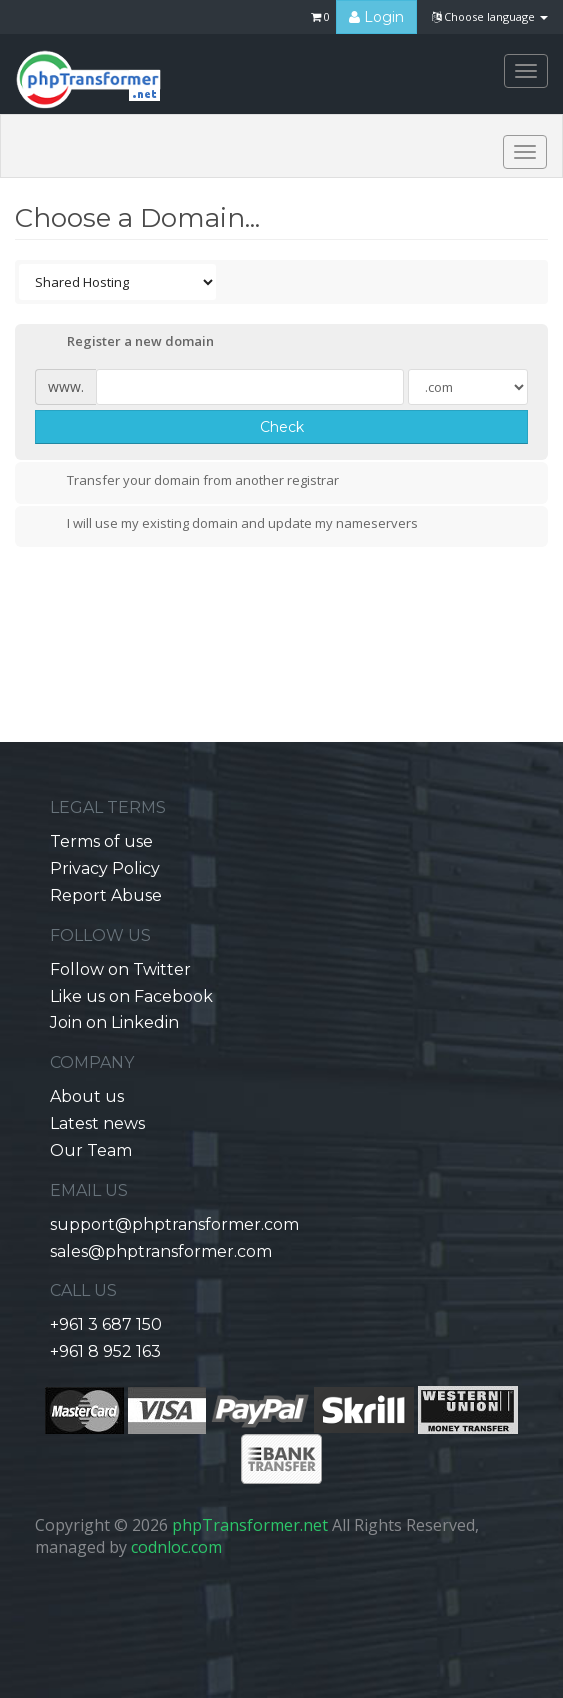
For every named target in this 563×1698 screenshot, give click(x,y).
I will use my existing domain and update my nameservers (226, 525)
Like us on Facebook (131, 996)
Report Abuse (106, 895)
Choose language (490, 16)
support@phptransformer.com (174, 1224)
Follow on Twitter (120, 969)
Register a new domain (124, 343)
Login (376, 17)
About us (87, 1096)
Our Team (91, 1150)
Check (282, 427)
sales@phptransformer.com (161, 1251)
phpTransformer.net (250, 1525)
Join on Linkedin (114, 1022)
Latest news (97, 1123)
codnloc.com (176, 1547)
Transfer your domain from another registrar (187, 482)
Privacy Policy (105, 868)
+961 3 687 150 (106, 1324)
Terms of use (101, 841)
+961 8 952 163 (105, 1351)
